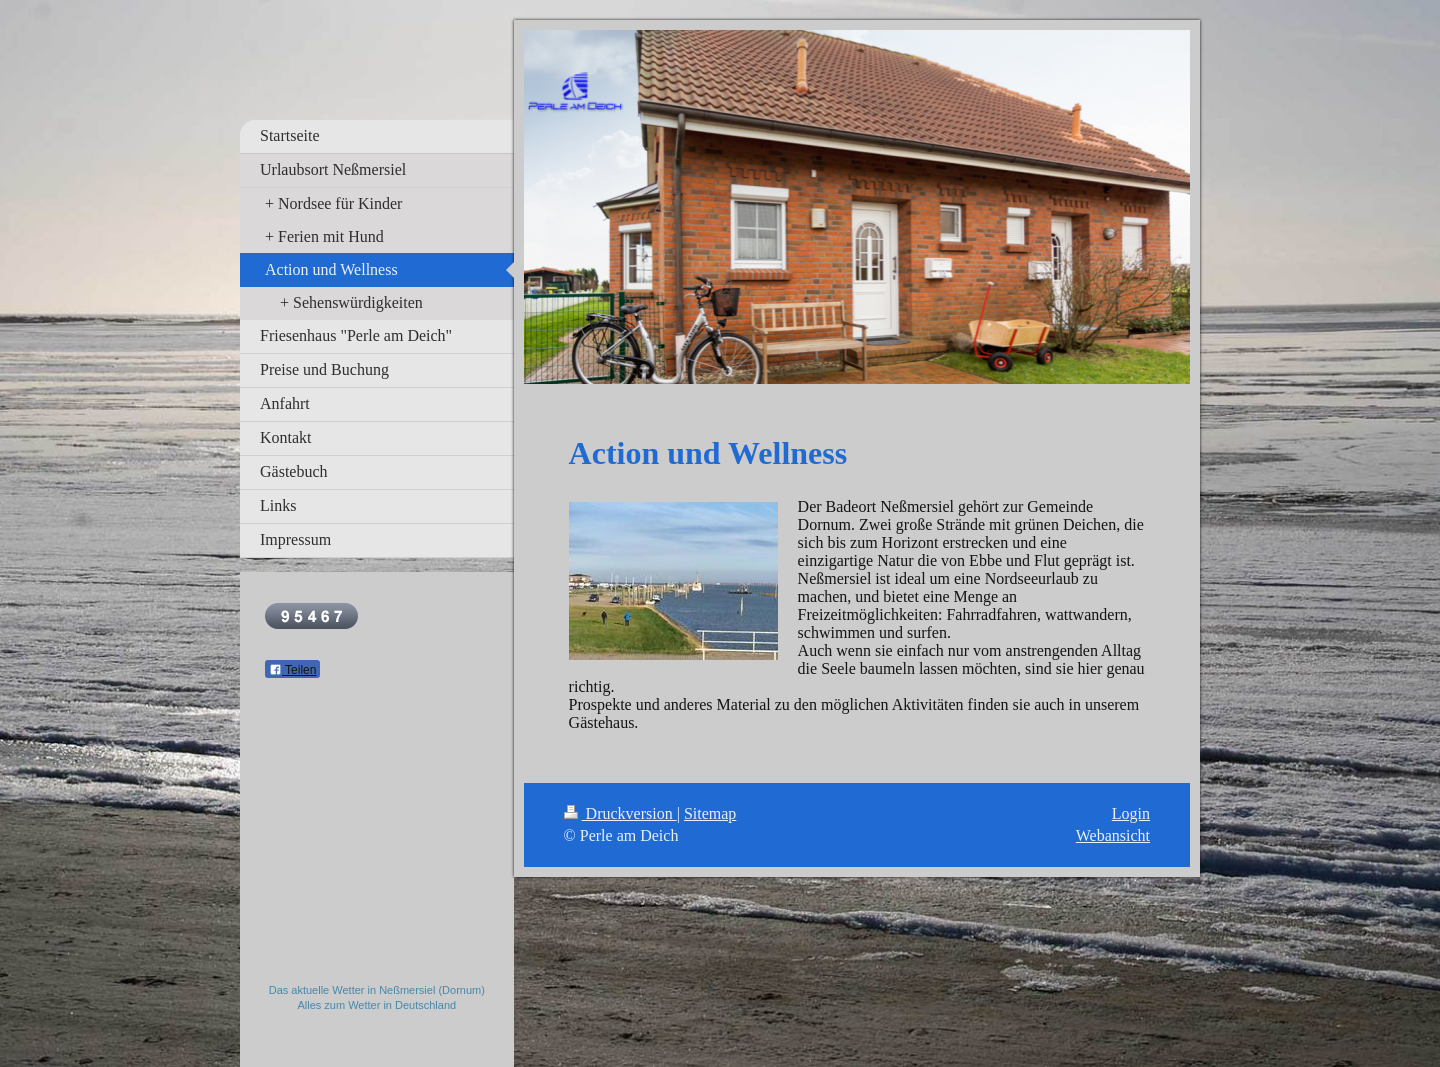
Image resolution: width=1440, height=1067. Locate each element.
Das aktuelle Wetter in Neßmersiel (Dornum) (377, 990)
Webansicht (1113, 835)
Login (1131, 813)
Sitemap (710, 813)
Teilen (292, 670)
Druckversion (620, 813)
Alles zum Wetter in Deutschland (376, 1005)
